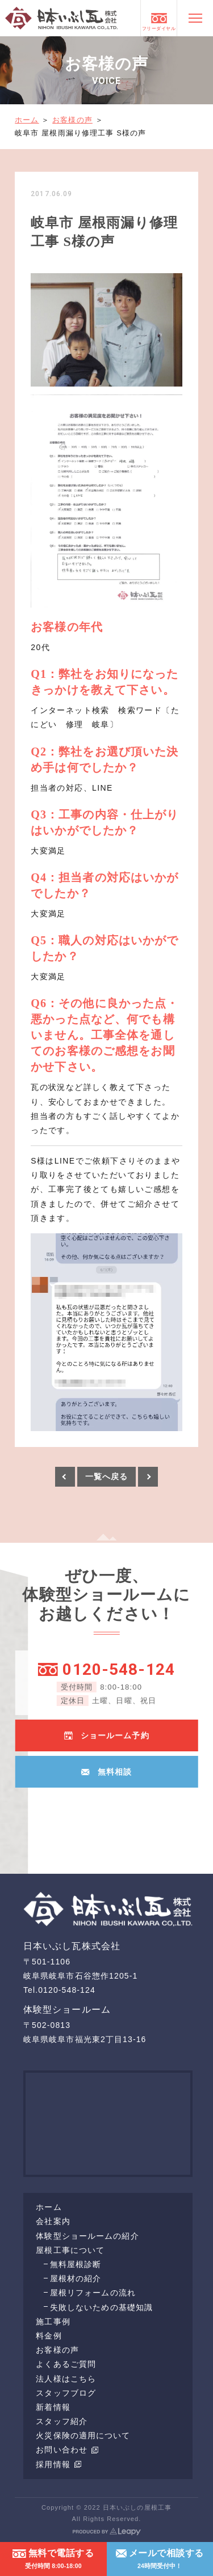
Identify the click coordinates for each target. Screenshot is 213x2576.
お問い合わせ (67, 2449)
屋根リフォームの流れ (93, 2292)
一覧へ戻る (106, 1476)
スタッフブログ (66, 2392)
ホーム (27, 120)
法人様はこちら (66, 2378)
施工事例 (53, 2321)
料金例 (48, 2335)
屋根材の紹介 (76, 2278)
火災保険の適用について (83, 2435)
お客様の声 (72, 120)
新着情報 (53, 2407)
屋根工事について (70, 2250)
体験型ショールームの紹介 (87, 2235)
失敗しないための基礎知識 (101, 2307)
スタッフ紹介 (61, 2421)
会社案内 (53, 2221)
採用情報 (58, 2464)
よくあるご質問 (66, 2364)
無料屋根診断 (76, 2264)
